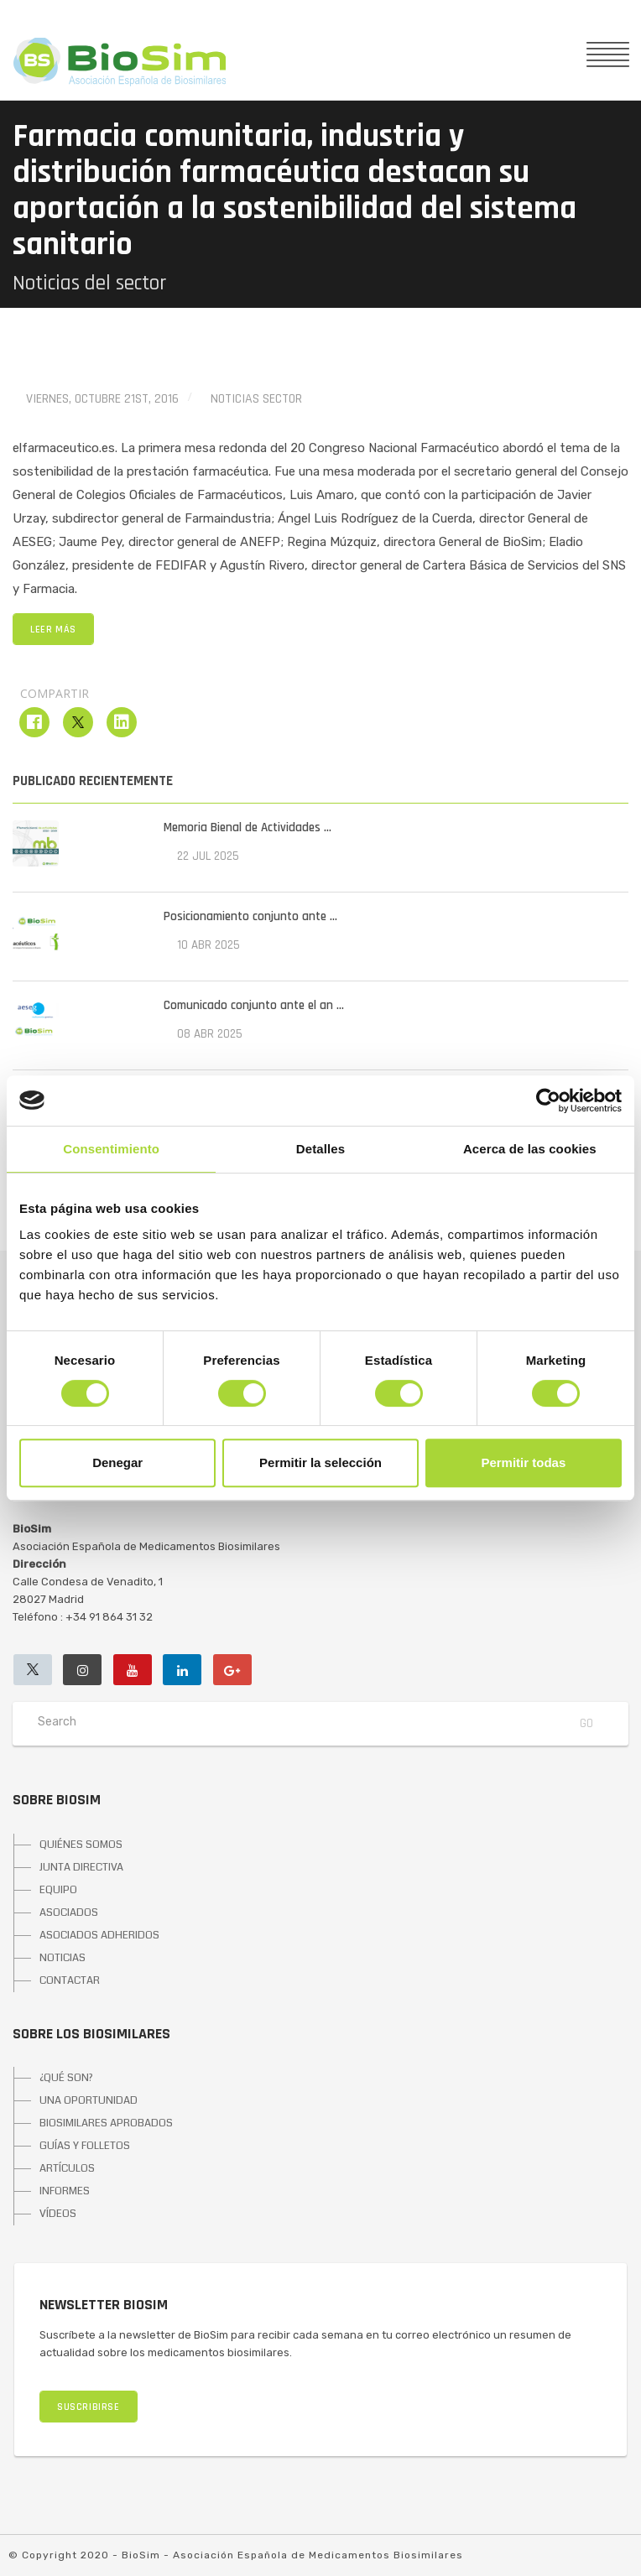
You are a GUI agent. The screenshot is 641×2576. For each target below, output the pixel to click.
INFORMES (64, 2191)
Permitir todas (523, 1462)
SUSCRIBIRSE (88, 2407)
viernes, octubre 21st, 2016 (102, 399)
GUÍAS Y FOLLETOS (84, 2145)
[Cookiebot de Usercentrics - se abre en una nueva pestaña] (548, 1100)
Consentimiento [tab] (111, 1149)
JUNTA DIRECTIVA (81, 1867)
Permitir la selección (320, 1462)
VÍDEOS (57, 2213)
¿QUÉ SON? (66, 2077)
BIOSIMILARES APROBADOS (106, 2123)
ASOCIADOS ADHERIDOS (99, 1935)
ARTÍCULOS (67, 2168)
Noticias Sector (256, 399)
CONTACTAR (69, 1980)
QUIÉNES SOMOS (80, 1844)
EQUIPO (58, 1889)
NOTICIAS (62, 1957)
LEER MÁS (53, 629)
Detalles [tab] (320, 1149)
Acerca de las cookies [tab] (530, 1149)
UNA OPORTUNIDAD (88, 2100)
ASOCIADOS (68, 1912)
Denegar (117, 1462)
